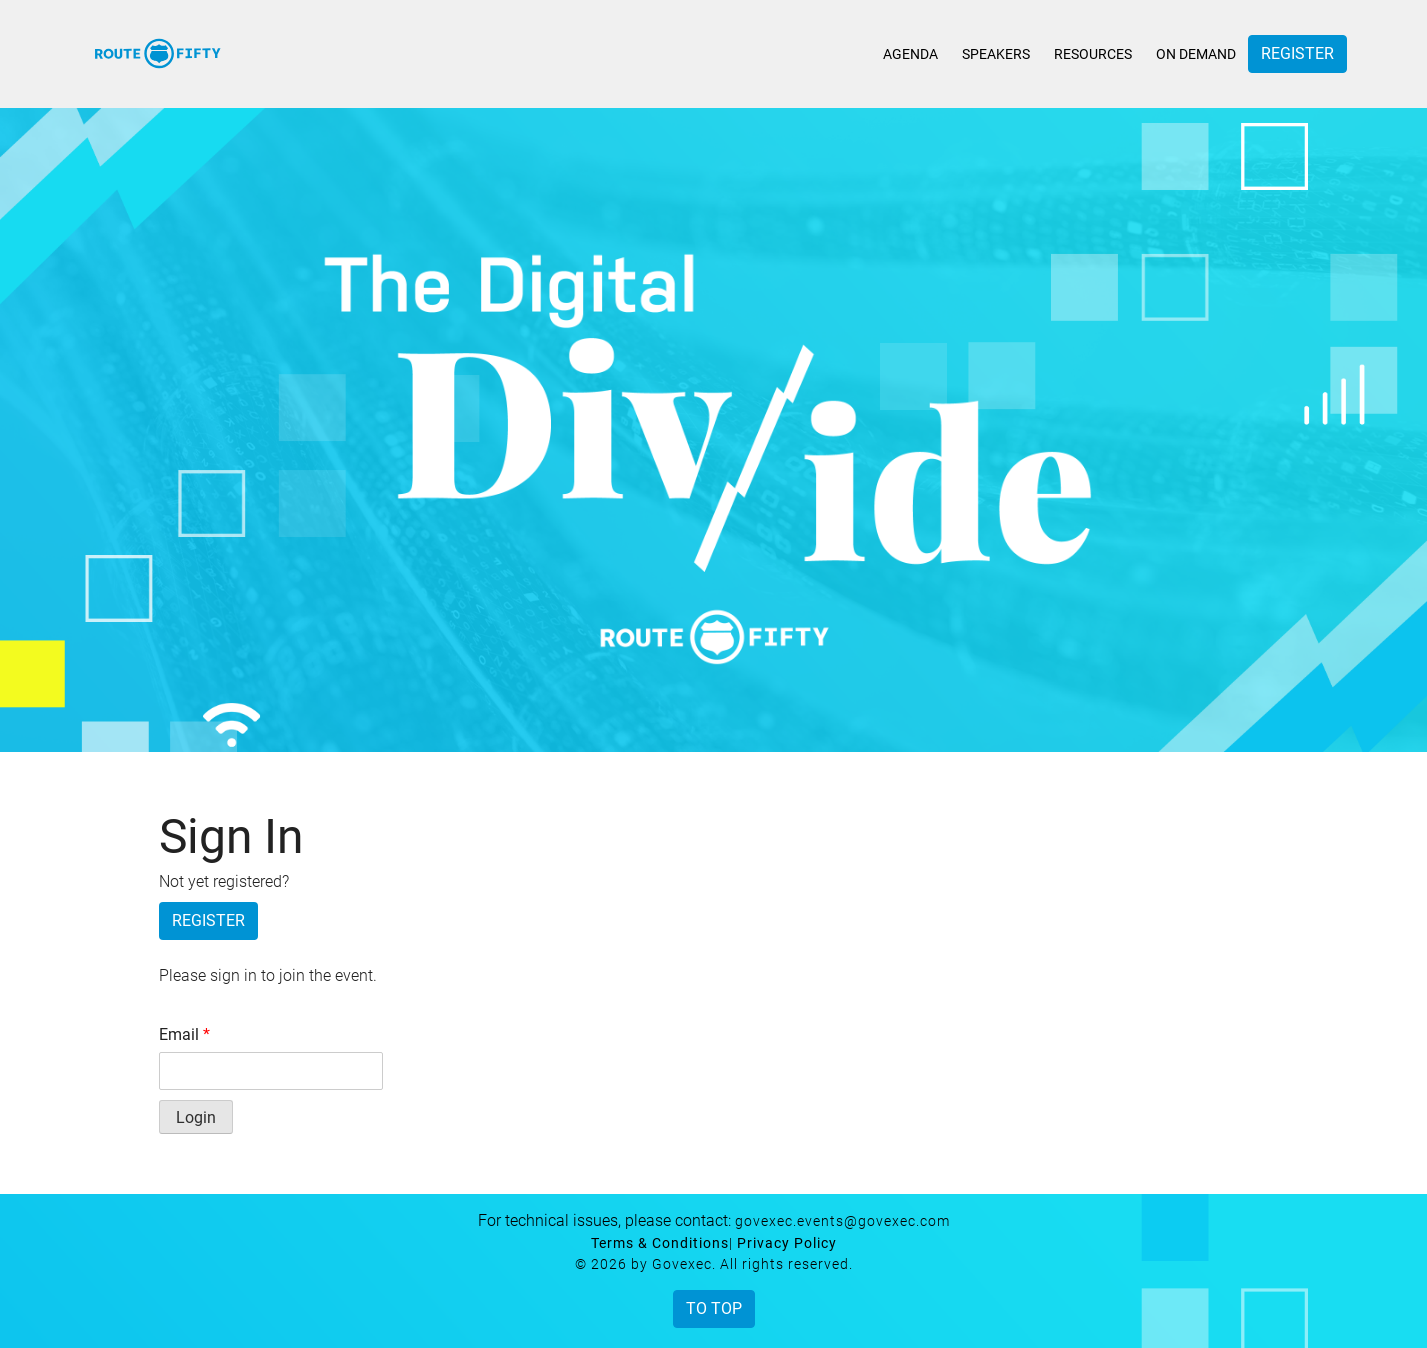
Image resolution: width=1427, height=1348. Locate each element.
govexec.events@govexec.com (842, 1221)
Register (1297, 53)
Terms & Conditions (660, 1243)
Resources (1093, 54)
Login (196, 1117)
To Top (714, 1308)
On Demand (1196, 54)
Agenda (910, 54)
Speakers (996, 54)
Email (184, 1034)
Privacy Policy (787, 1243)
